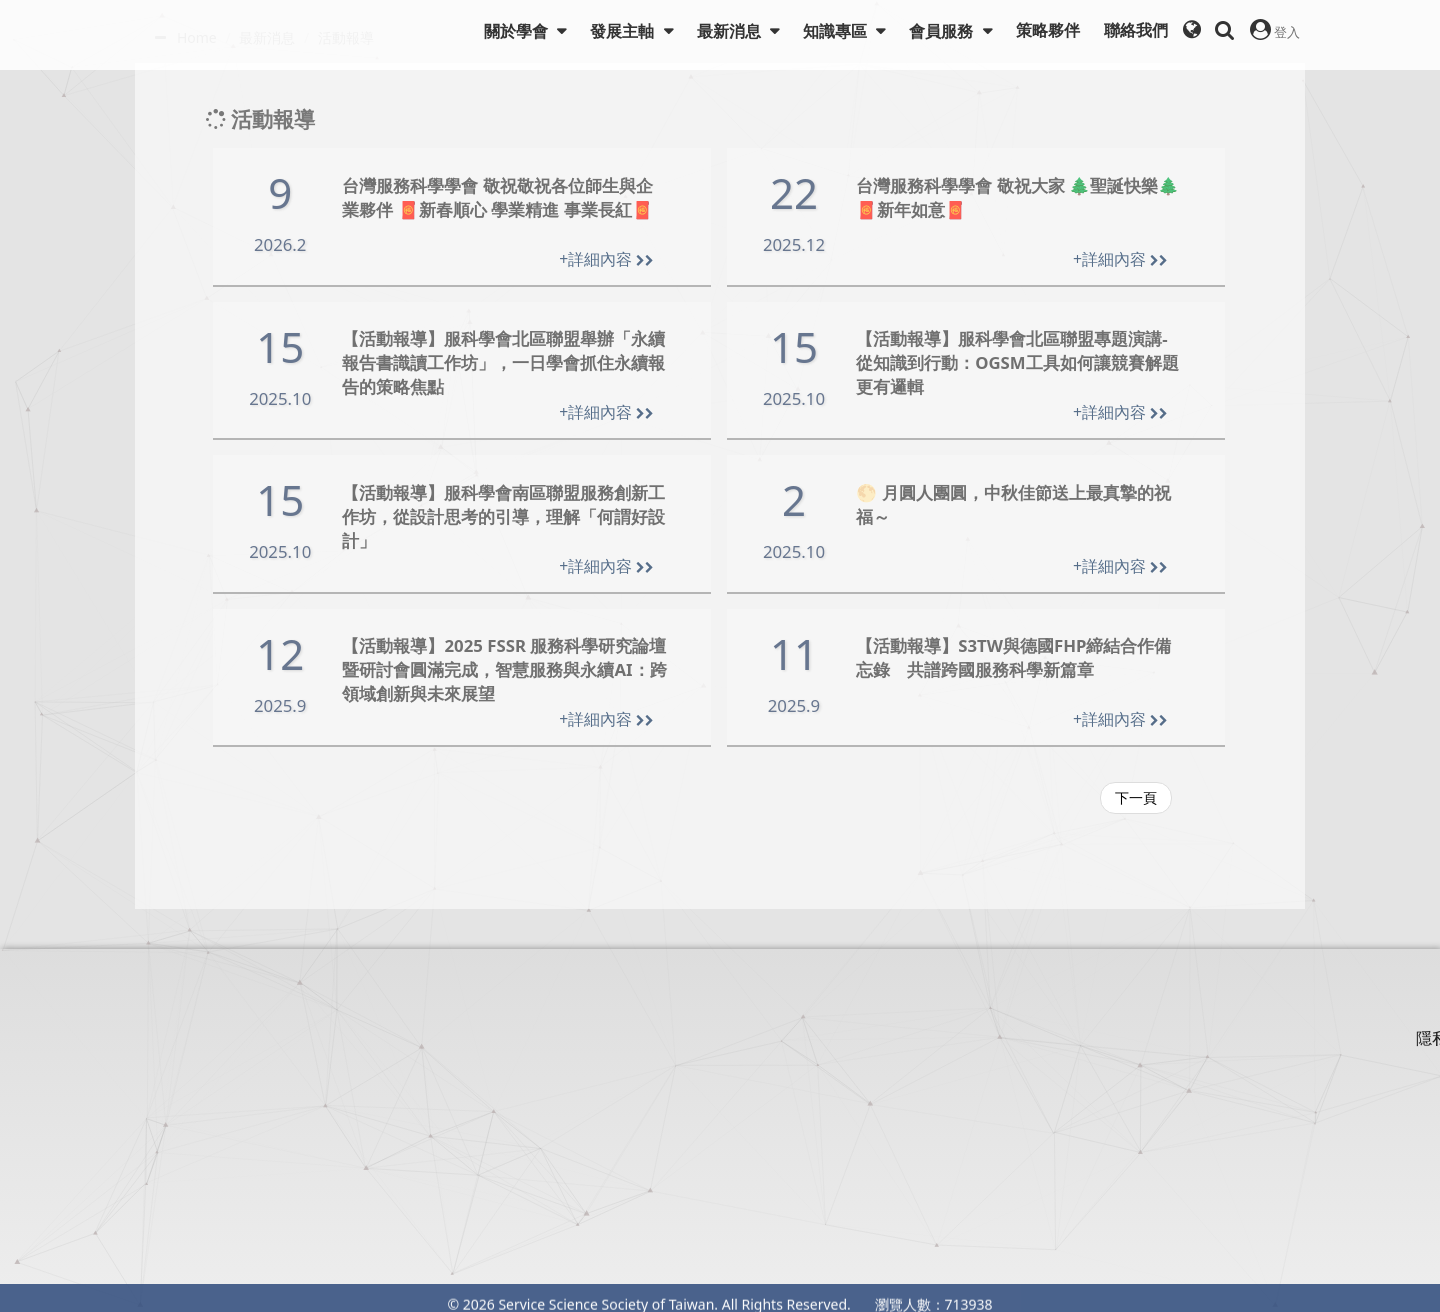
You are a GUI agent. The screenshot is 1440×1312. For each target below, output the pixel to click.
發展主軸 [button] (624, 31)
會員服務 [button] (943, 31)
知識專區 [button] (837, 31)
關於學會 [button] (518, 31)
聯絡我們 (1136, 30)
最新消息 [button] (731, 31)
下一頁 (1136, 797)
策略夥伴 (1048, 30)
